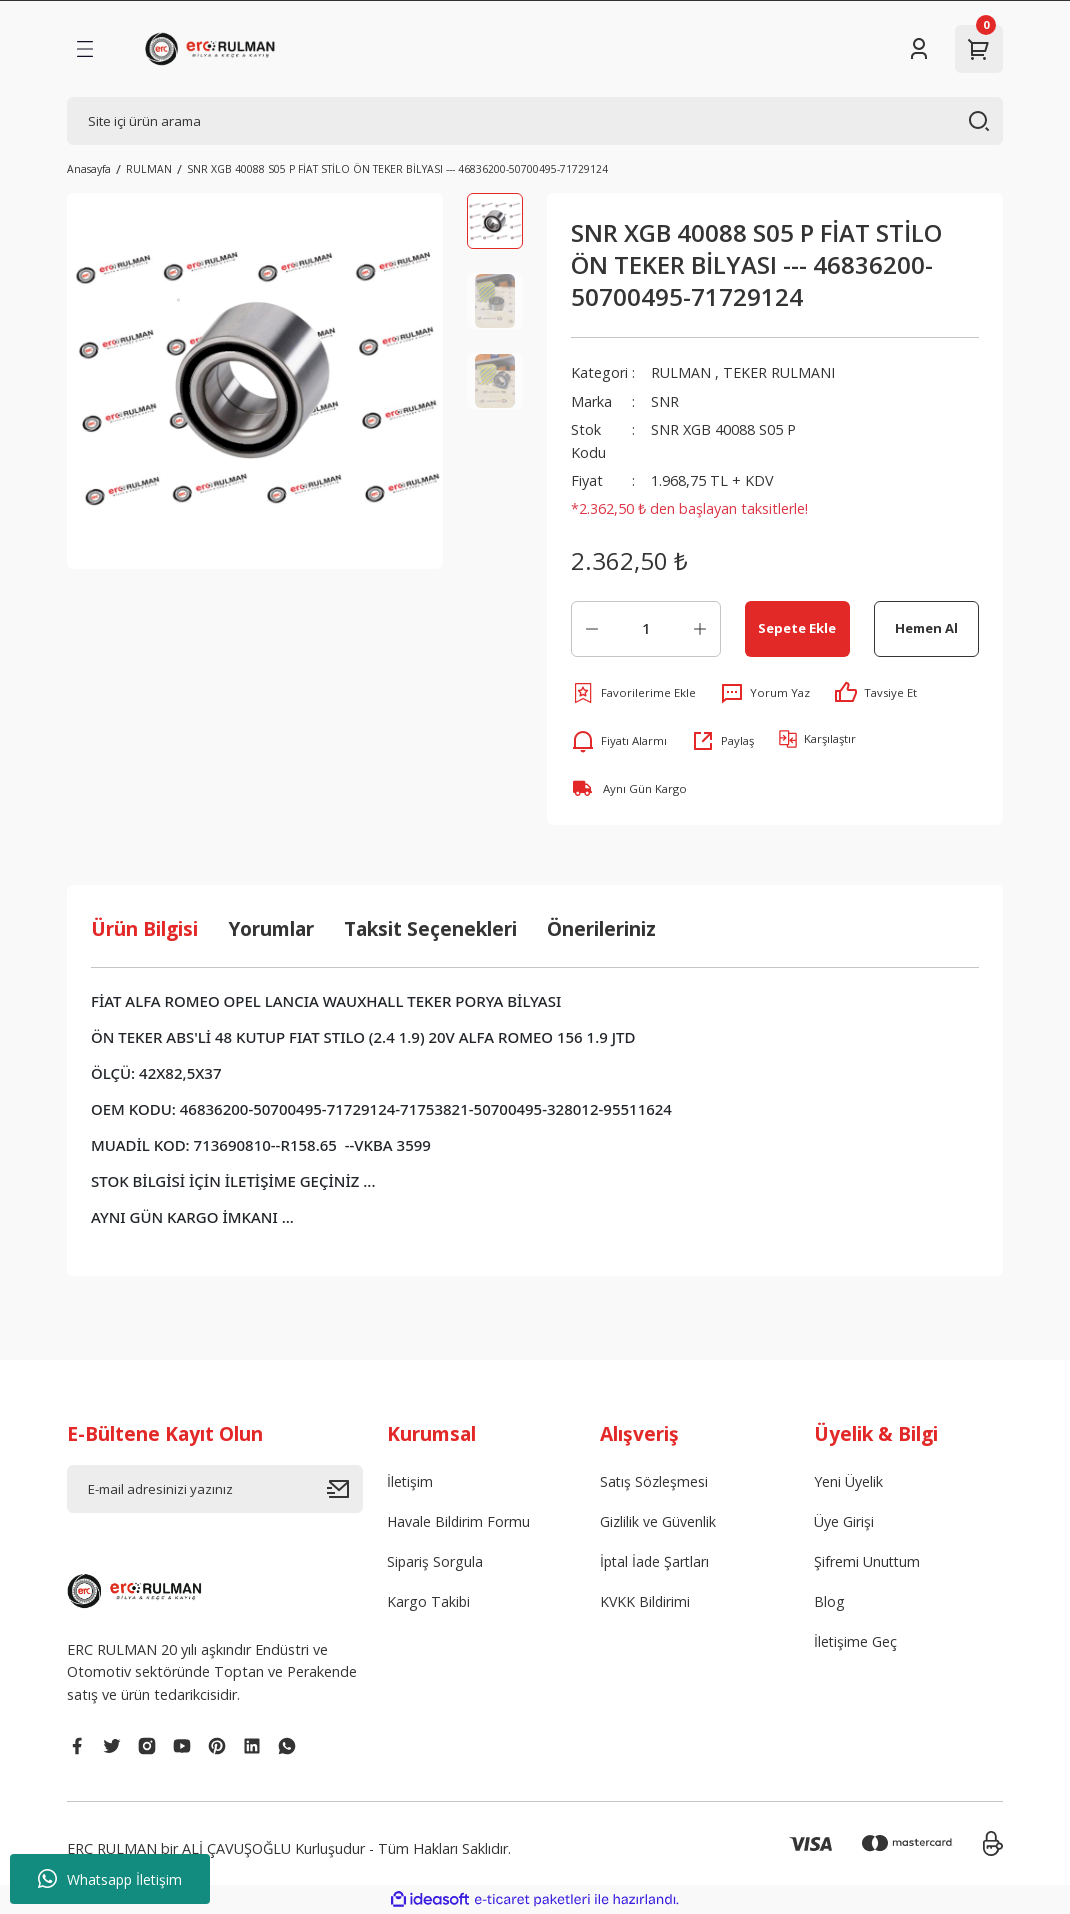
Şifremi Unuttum (868, 1562)
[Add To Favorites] (633, 693)
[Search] (535, 121)
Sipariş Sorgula (435, 1562)
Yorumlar (271, 928)
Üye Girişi (844, 1521)
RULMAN (681, 372)
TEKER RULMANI (779, 372)
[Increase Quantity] (700, 629)
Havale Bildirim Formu (459, 1521)
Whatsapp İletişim (110, 1879)
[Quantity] (646, 629)
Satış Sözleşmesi (654, 1481)
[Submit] (345, 1489)
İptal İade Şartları (656, 1562)
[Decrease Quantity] (592, 629)
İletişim (410, 1481)
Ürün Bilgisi (144, 928)
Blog (829, 1602)
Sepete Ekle (797, 628)
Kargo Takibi (429, 1602)
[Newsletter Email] (215, 1489)
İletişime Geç (856, 1643)
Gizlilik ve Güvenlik (658, 1521)
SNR (665, 401)
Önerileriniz (601, 928)
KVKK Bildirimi (646, 1602)
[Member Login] (919, 49)
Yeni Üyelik (848, 1481)
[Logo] (213, 49)
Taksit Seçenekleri (430, 928)
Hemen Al (926, 628)
